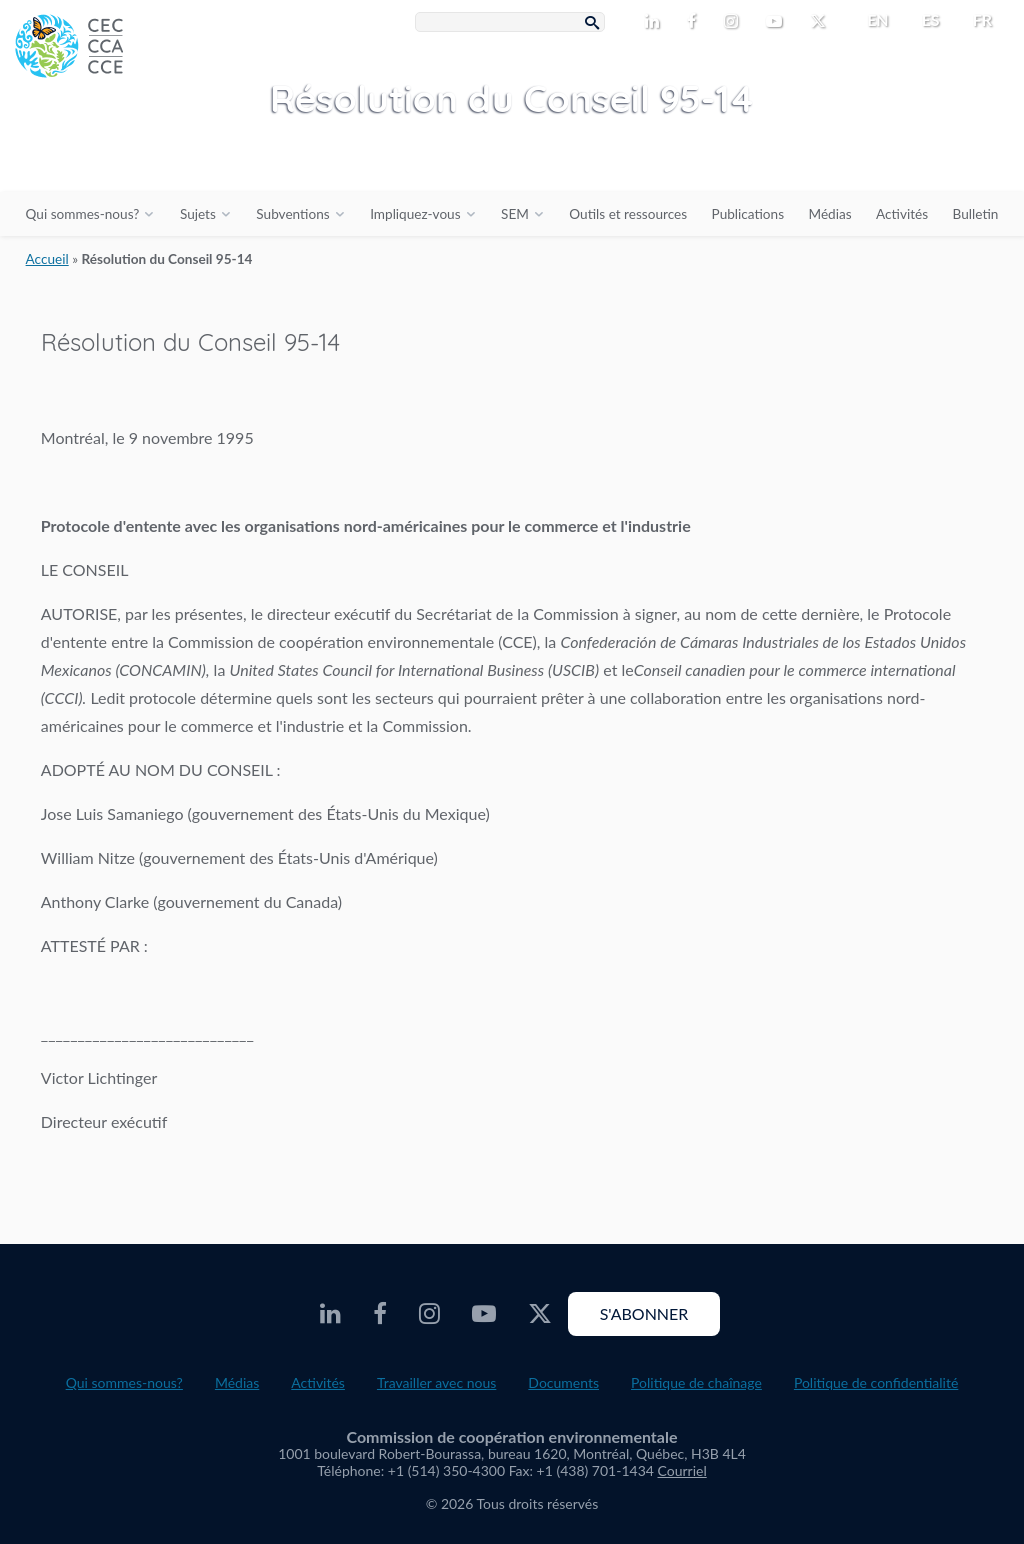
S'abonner (644, 1313)
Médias (830, 214)
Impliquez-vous (415, 214)
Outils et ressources (628, 214)
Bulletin (976, 214)
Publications (748, 214)
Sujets (198, 214)
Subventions (292, 214)
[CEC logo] (150, 150)
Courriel (682, 1470)
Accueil (47, 259)
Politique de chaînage (696, 1382)
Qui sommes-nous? (83, 214)
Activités (902, 214)
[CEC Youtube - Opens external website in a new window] (778, 22)
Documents (563, 1382)
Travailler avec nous (436, 1382)
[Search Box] (510, 22)
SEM (515, 214)
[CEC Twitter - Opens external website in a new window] (822, 22)
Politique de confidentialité (876, 1382)
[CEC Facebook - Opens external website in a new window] (695, 22)
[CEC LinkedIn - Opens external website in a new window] (656, 22)
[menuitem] (869, 20)
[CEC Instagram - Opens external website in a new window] (735, 22)
